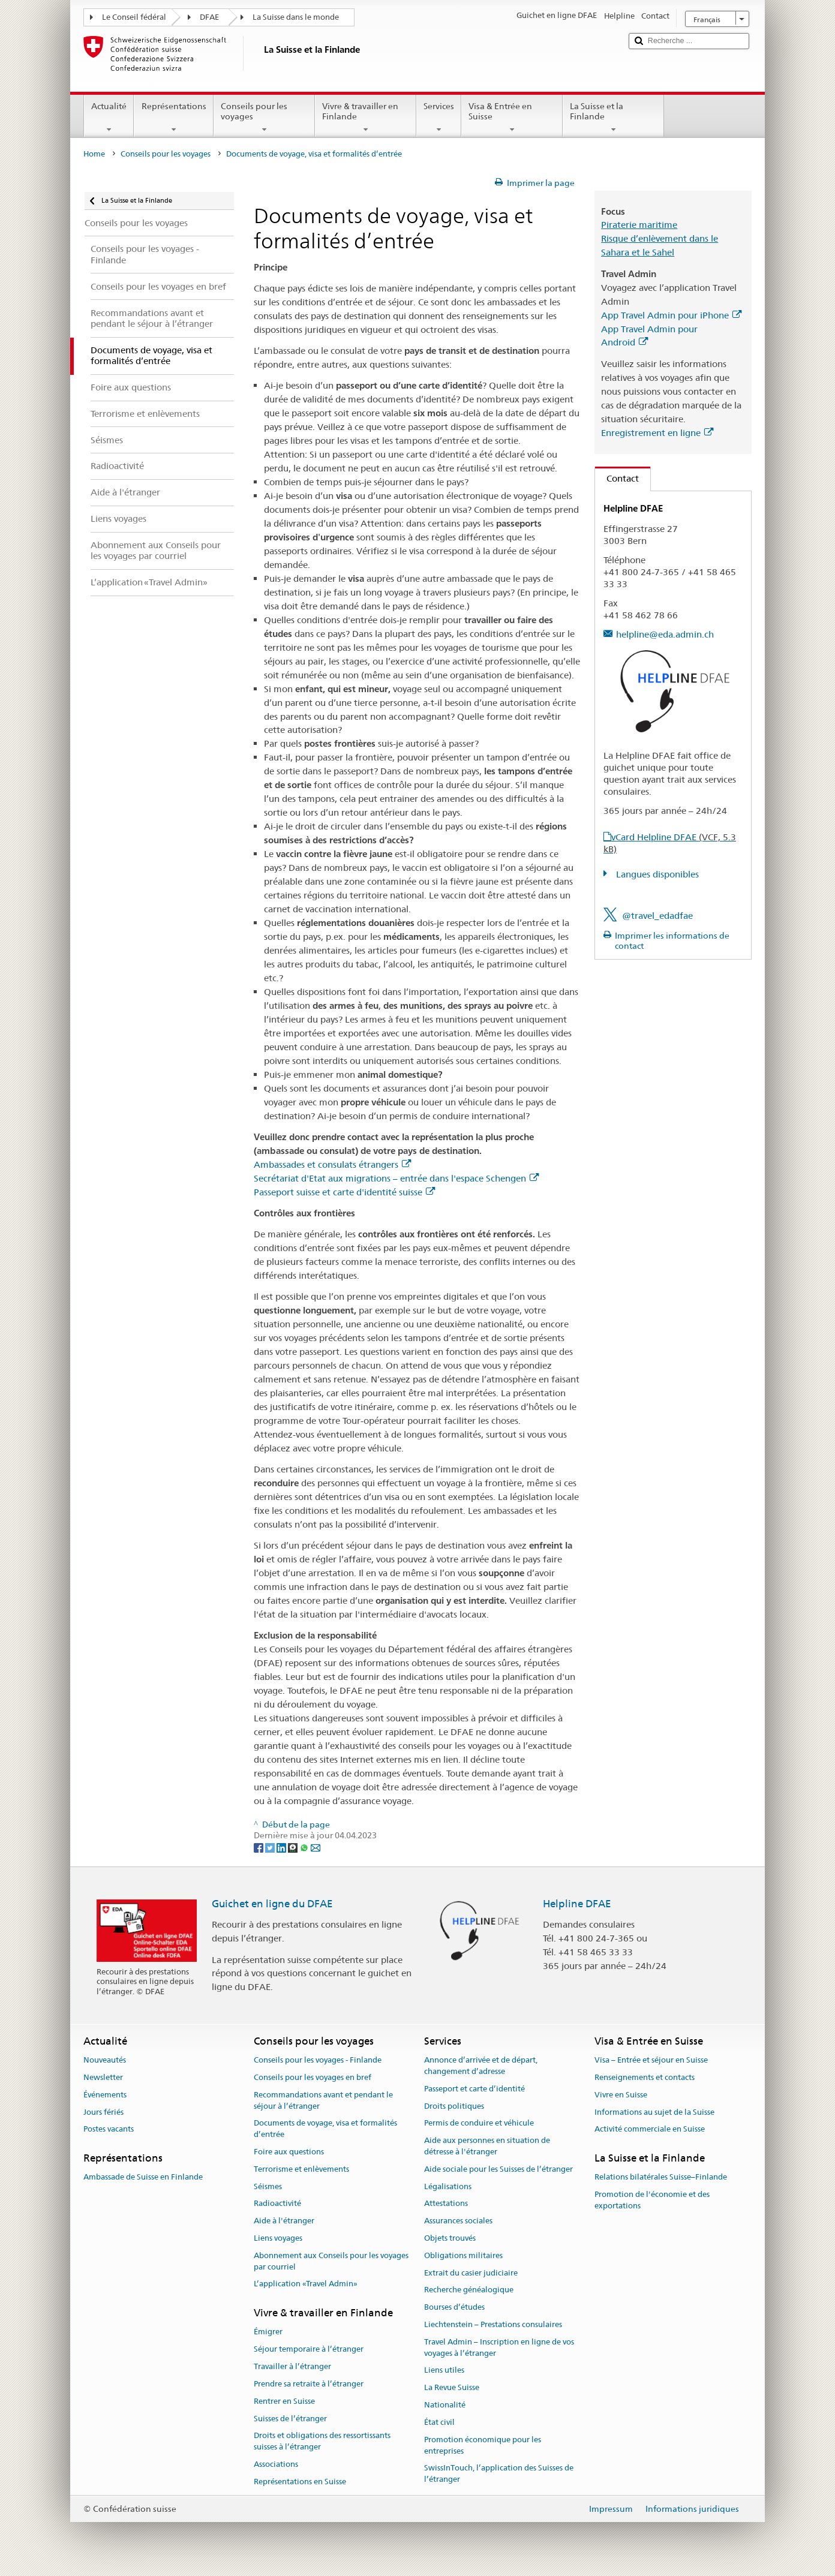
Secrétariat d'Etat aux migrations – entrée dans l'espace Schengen (396, 1178)
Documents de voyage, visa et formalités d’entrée (325, 2129)
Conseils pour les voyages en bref (312, 2077)
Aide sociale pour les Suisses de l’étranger (498, 2169)
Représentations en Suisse (300, 2481)
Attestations (446, 2203)
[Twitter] (271, 1846)
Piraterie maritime (639, 224)
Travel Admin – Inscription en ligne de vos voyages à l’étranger (499, 2347)
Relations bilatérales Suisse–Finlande (660, 2177)
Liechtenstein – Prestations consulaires (493, 2324)
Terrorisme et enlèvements (301, 2169)
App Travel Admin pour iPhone (671, 315)
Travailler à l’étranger (292, 2366)
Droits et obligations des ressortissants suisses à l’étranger (322, 2441)
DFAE (209, 17)
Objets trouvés (450, 2238)
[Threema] (293, 1846)
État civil (439, 2422)
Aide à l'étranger (284, 2220)
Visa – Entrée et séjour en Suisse (651, 2059)
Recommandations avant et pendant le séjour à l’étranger (323, 2100)
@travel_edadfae (657, 915)
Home (94, 153)
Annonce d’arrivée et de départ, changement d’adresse (480, 2065)
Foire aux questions (289, 2151)
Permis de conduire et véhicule (479, 2123)
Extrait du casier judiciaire (471, 2272)
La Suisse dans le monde (296, 17)
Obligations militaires (463, 2255)
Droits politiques (454, 2106)
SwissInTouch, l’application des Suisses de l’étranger (498, 2474)
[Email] (315, 1846)
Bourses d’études (454, 2307)
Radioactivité (277, 2203)
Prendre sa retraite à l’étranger (309, 2383)
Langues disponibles (656, 874)
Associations (276, 2464)
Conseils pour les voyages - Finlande (318, 2059)
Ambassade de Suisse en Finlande (143, 2177)
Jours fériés (103, 2112)
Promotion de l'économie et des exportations (652, 2200)
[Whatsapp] (305, 1846)
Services (439, 117)
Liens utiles (444, 2370)
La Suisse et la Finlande (613, 117)
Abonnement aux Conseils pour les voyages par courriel (331, 2261)
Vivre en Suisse (620, 2094)
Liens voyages (278, 2238)
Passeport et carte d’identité (474, 2088)
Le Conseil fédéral (134, 17)
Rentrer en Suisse (284, 2401)
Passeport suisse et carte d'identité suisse (344, 1192)
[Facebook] (259, 1846)
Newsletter (103, 2077)
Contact (617, 478)
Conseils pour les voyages (264, 117)
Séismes (268, 2186)
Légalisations (447, 2186)
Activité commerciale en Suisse (649, 2129)
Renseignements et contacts (644, 2077)
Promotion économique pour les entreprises (482, 2445)
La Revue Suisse (451, 2387)
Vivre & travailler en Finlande (366, 117)
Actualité (109, 117)
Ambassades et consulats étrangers (332, 1164)
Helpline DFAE (577, 1904)
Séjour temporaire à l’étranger (309, 2349)
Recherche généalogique (468, 2290)
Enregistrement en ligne (657, 432)
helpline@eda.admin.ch (665, 634)
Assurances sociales (458, 2220)
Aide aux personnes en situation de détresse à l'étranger (487, 2146)
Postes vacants (108, 2129)
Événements (105, 2094)
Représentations (173, 117)
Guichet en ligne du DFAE (272, 1904)
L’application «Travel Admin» (306, 2284)
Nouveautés (104, 2059)
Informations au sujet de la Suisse (654, 2112)
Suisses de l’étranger (290, 2418)
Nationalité (444, 2404)
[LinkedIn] (282, 1846)
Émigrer (268, 2332)
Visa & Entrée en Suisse (512, 117)
